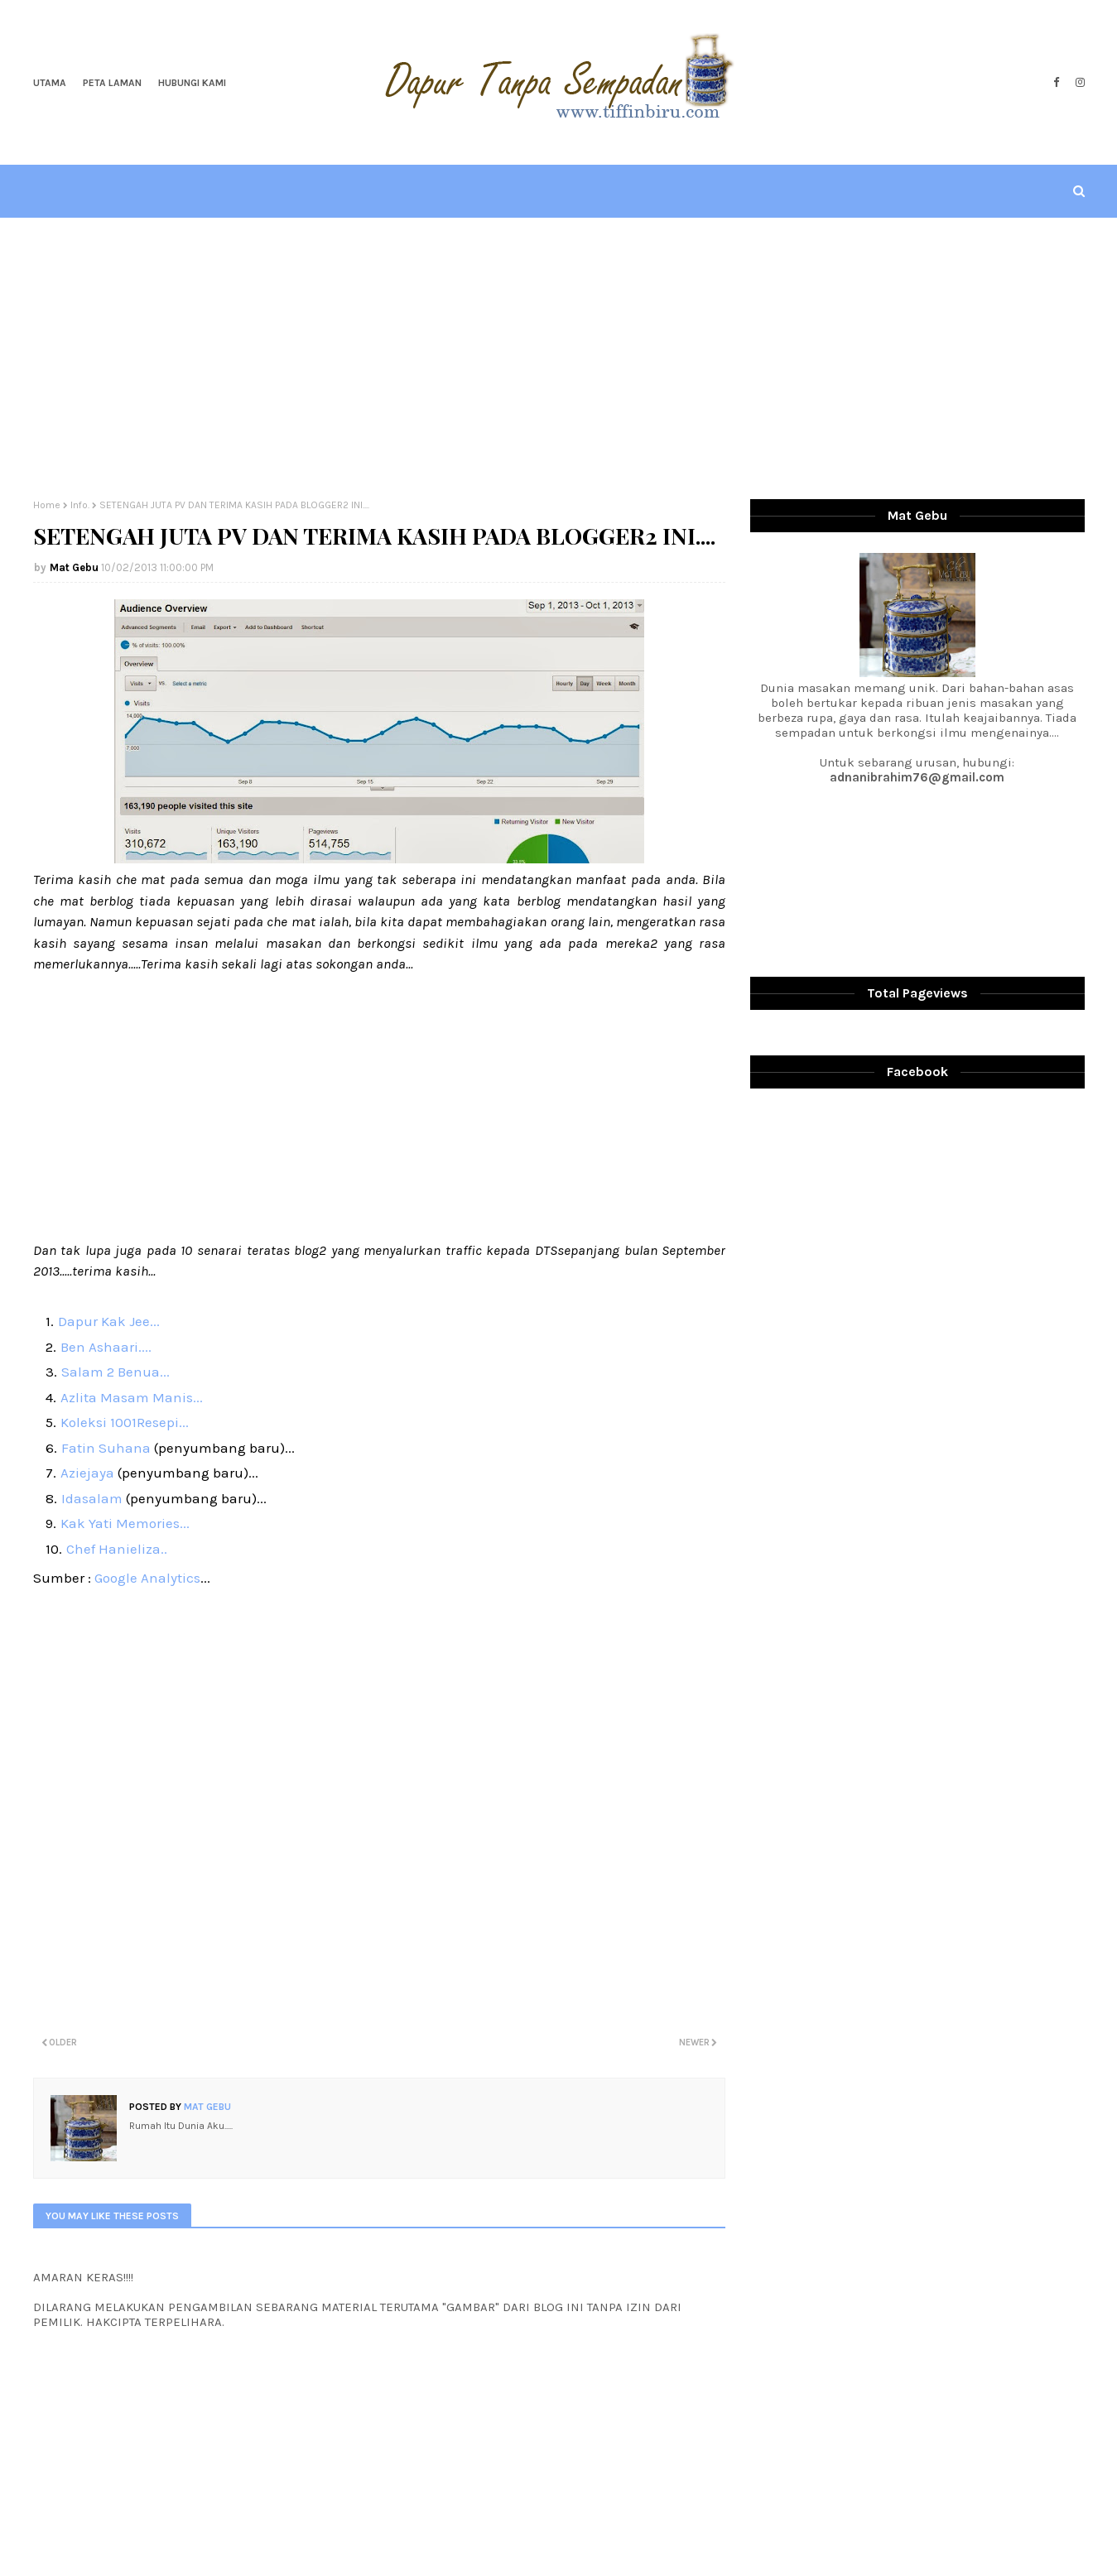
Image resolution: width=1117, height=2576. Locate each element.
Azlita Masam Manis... (131, 1397)
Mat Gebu (74, 567)
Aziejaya (89, 1472)
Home (46, 505)
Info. (79, 505)
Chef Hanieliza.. (116, 1548)
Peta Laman (112, 83)
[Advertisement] (559, 358)
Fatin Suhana (107, 1447)
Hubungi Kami (192, 83)
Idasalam (92, 1498)
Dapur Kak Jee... (109, 1321)
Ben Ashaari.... (106, 1346)
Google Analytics (147, 1577)
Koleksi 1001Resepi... (124, 1422)
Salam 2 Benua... (115, 1371)
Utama (49, 83)
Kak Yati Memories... (125, 1523)
